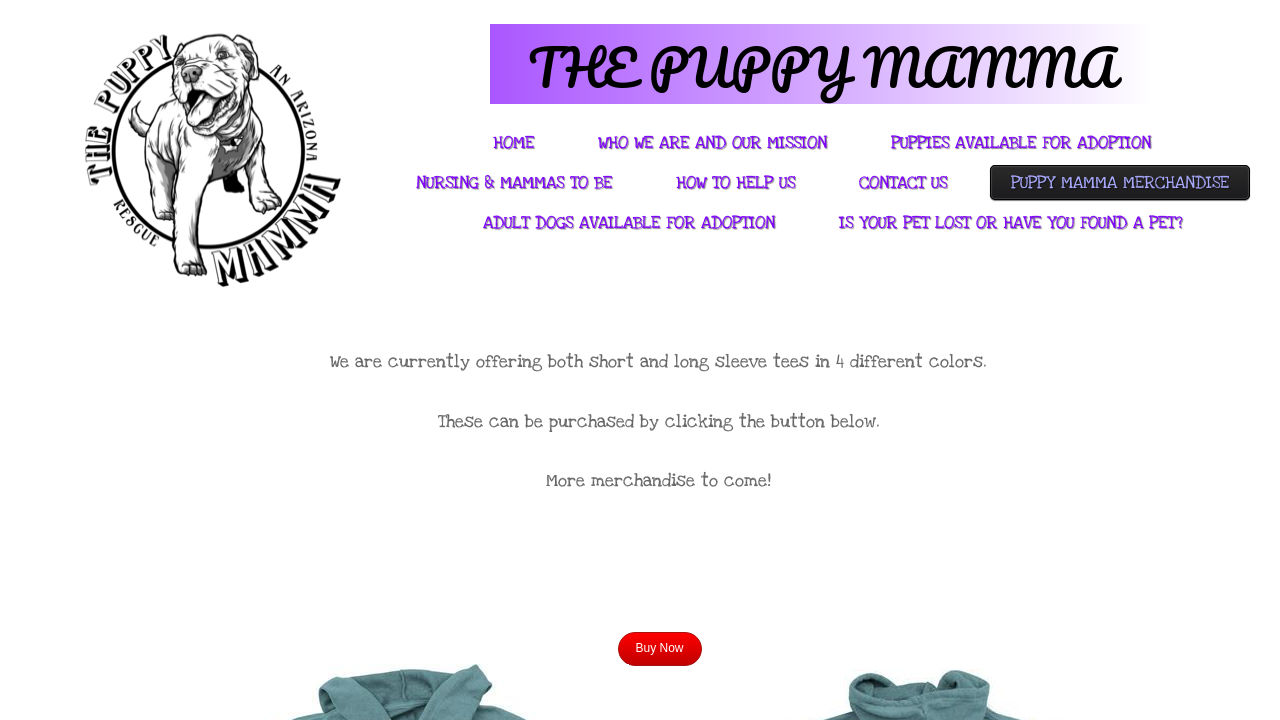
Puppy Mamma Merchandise (1120, 182)
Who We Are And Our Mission (712, 142)
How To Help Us (735, 182)
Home (513, 142)
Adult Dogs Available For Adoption (629, 222)
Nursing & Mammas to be (514, 182)
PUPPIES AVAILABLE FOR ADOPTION (1021, 142)
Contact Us (903, 182)
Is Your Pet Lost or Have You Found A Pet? (1010, 222)
